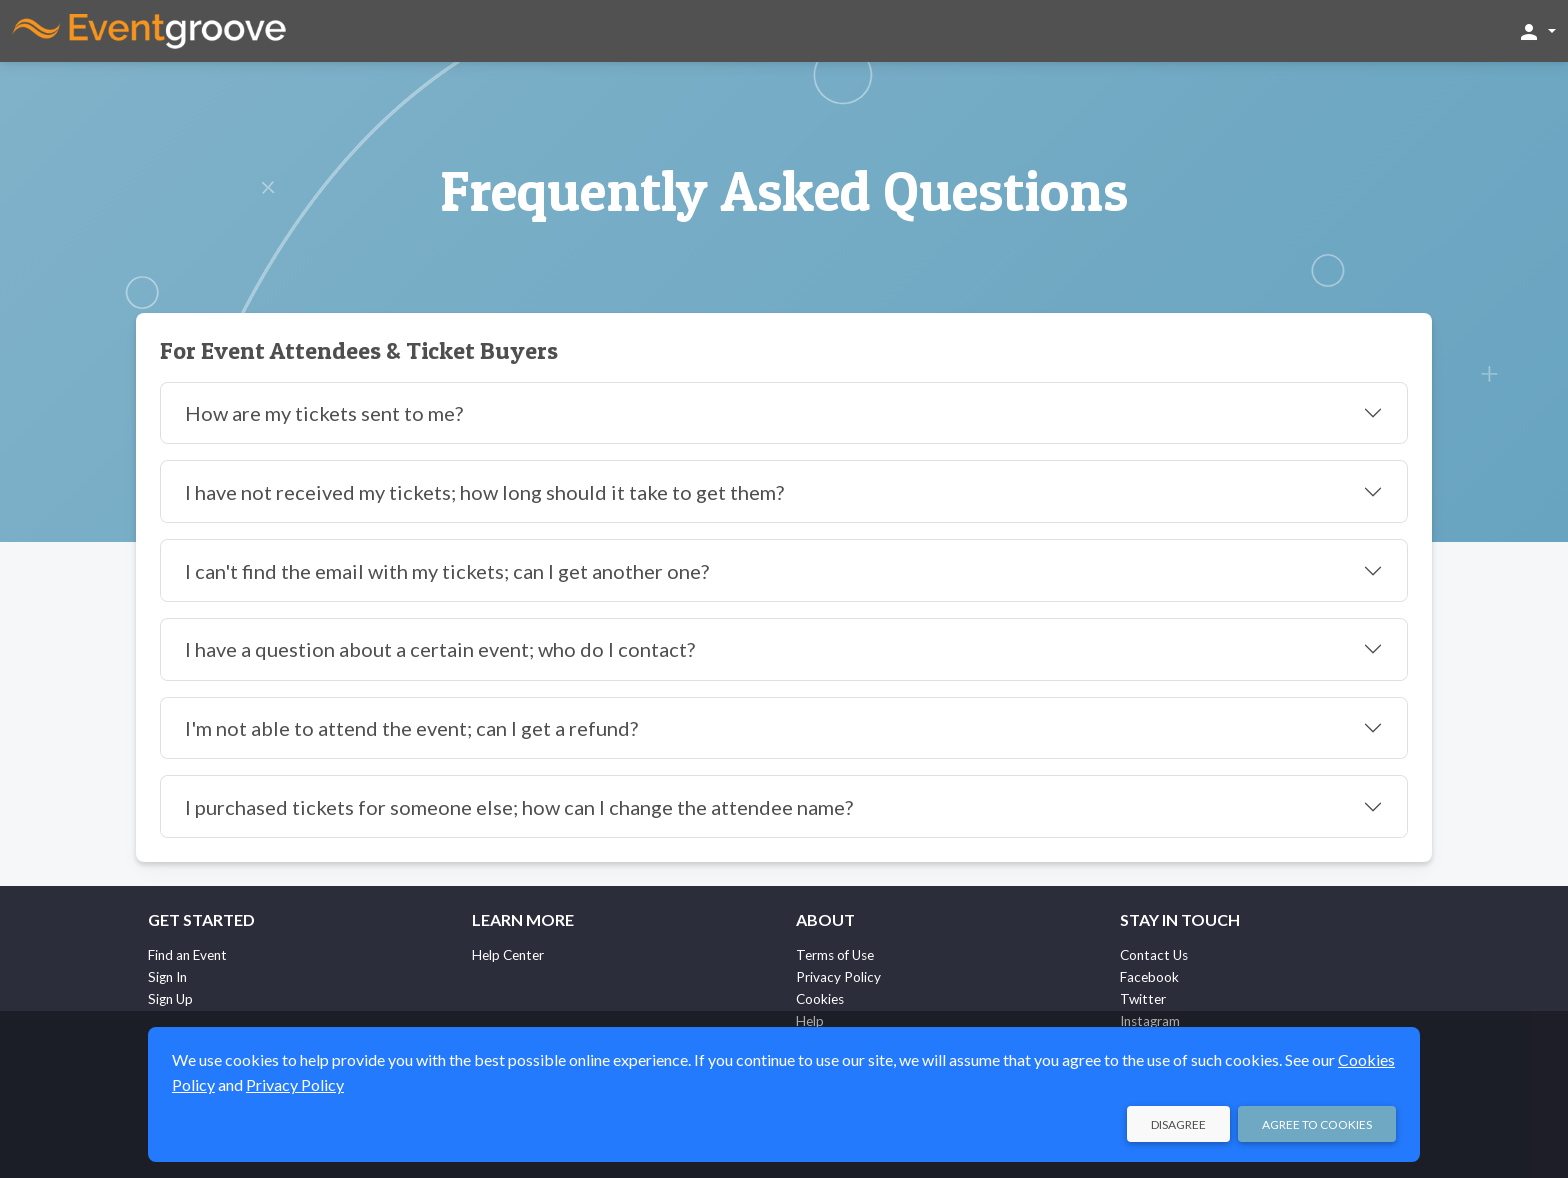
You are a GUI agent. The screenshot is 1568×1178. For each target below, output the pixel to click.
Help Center (508, 955)
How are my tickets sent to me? (324, 413)
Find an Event (187, 955)
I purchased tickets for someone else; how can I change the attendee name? (519, 807)
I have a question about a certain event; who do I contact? (440, 649)
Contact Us (1154, 955)
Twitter (1143, 999)
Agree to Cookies (1317, 1124)
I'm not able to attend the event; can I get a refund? (411, 728)
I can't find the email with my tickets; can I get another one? (447, 571)
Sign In (167, 977)
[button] (1536, 31)
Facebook (1149, 977)
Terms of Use (835, 955)
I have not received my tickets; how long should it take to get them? (484, 492)
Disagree (1178, 1124)
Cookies (820, 999)
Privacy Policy (838, 977)
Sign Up (170, 999)
